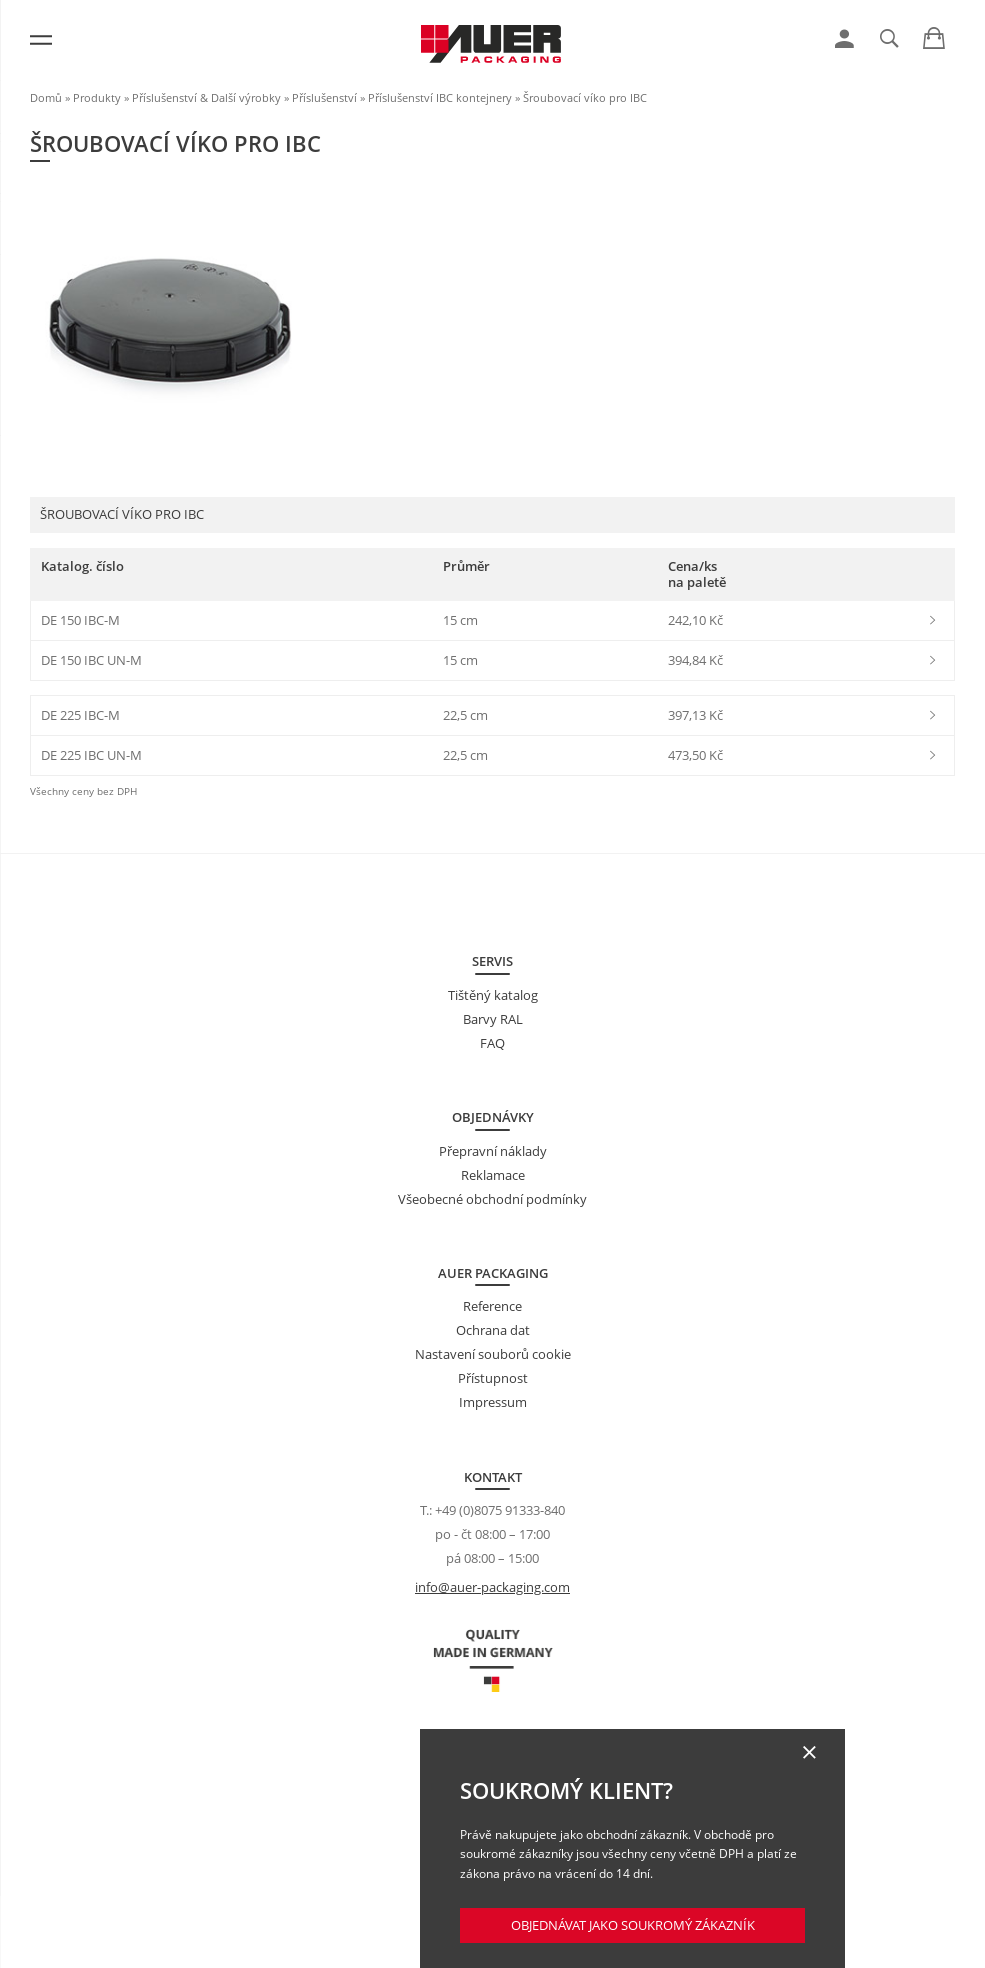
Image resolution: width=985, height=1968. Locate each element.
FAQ (492, 1043)
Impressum (493, 1402)
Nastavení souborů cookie (493, 1354)
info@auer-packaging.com (492, 1587)
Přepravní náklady (493, 1151)
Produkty (97, 97)
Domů (46, 97)
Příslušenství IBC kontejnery (440, 97)
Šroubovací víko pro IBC (585, 97)
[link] (844, 39)
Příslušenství (324, 97)
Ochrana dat (493, 1330)
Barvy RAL (493, 1019)
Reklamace (493, 1175)
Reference (492, 1306)
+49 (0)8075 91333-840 (500, 1510)
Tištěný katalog (493, 995)
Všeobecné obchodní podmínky (492, 1199)
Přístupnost (493, 1378)
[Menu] (41, 40)
